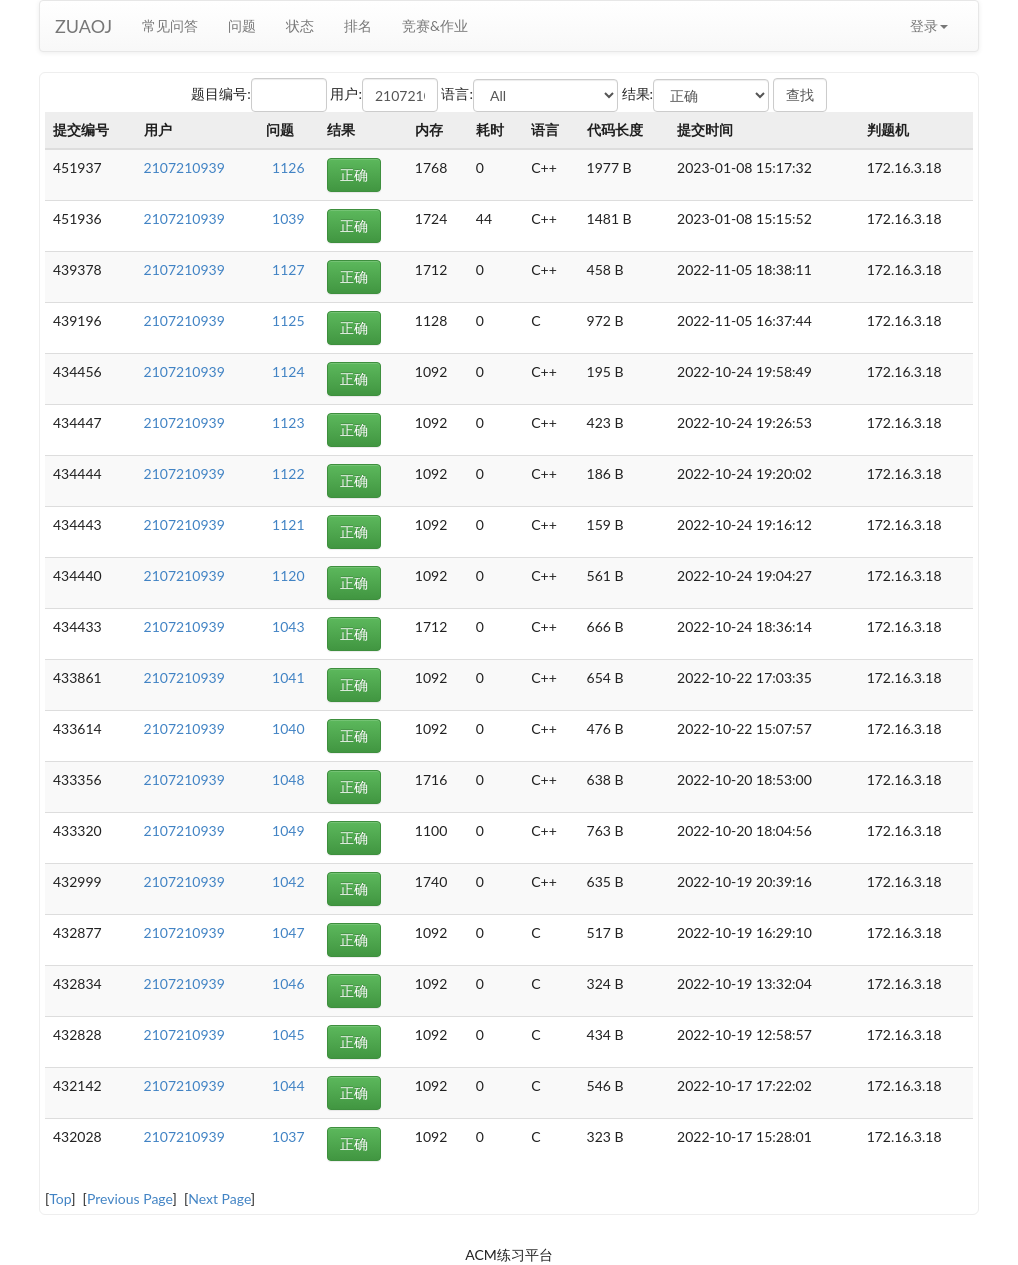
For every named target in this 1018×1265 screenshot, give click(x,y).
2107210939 (184, 167)
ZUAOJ (83, 26)
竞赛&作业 (435, 25)
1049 (288, 830)
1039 (288, 218)
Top (60, 1198)
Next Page (219, 1198)
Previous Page (130, 1198)
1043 (288, 626)
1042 (288, 881)
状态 (300, 25)
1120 (288, 575)
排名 (358, 25)
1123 (288, 422)
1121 (288, 524)
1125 (288, 320)
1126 (288, 167)
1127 (288, 269)
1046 (288, 983)
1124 (288, 371)
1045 (288, 1034)
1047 (288, 932)
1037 (288, 1136)
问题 (242, 25)
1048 (288, 779)
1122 (288, 473)
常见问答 (170, 25)
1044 (288, 1085)
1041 (288, 677)
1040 (288, 728)
